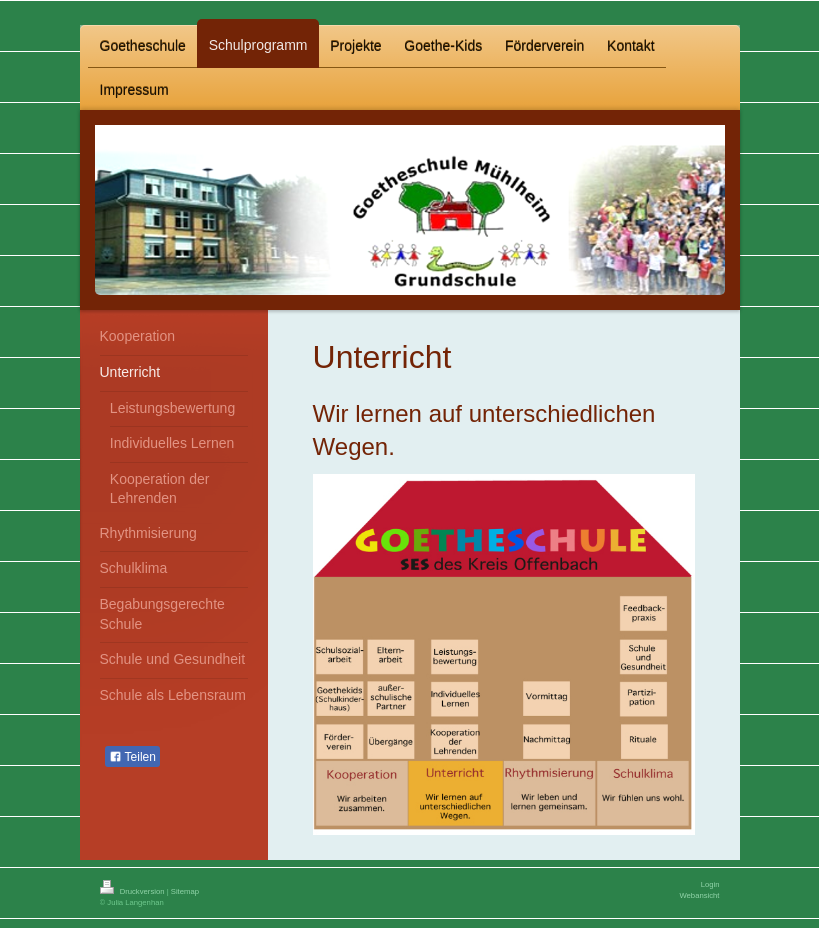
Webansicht (699, 895)
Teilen (132, 757)
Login (710, 884)
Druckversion (133, 891)
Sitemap (185, 891)
